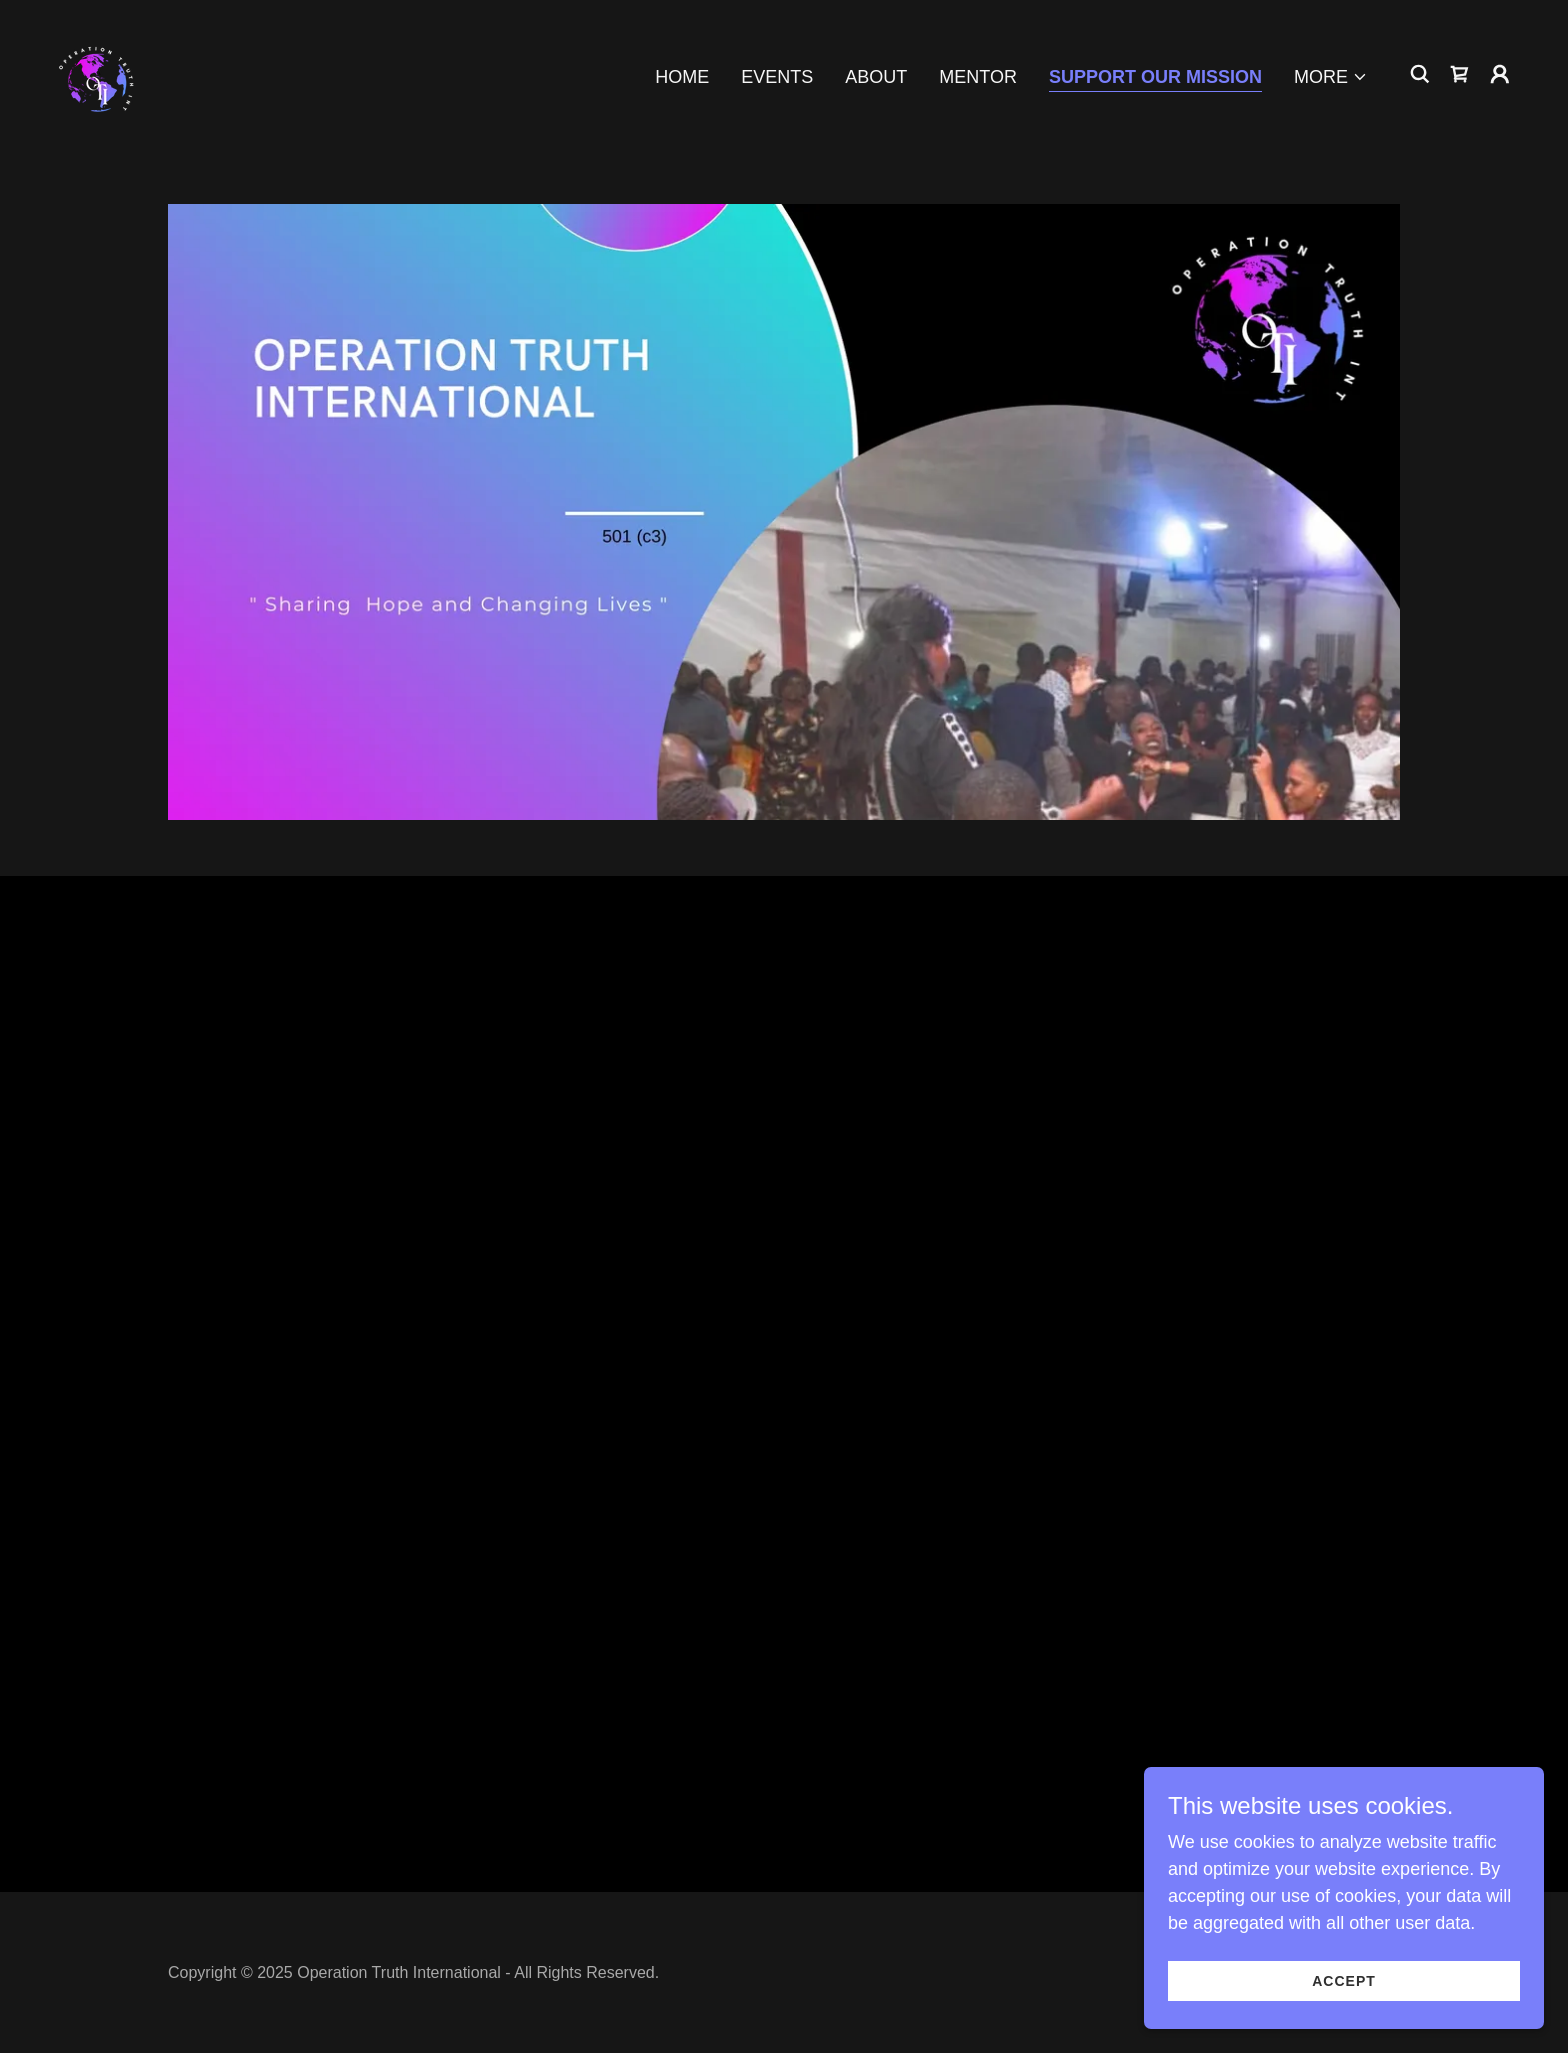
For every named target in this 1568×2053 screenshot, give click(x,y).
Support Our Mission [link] (1155, 77)
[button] (1331, 77)
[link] (98, 73)
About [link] (876, 77)
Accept (1344, 1981)
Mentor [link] (978, 77)
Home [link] (682, 77)
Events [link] (777, 77)
